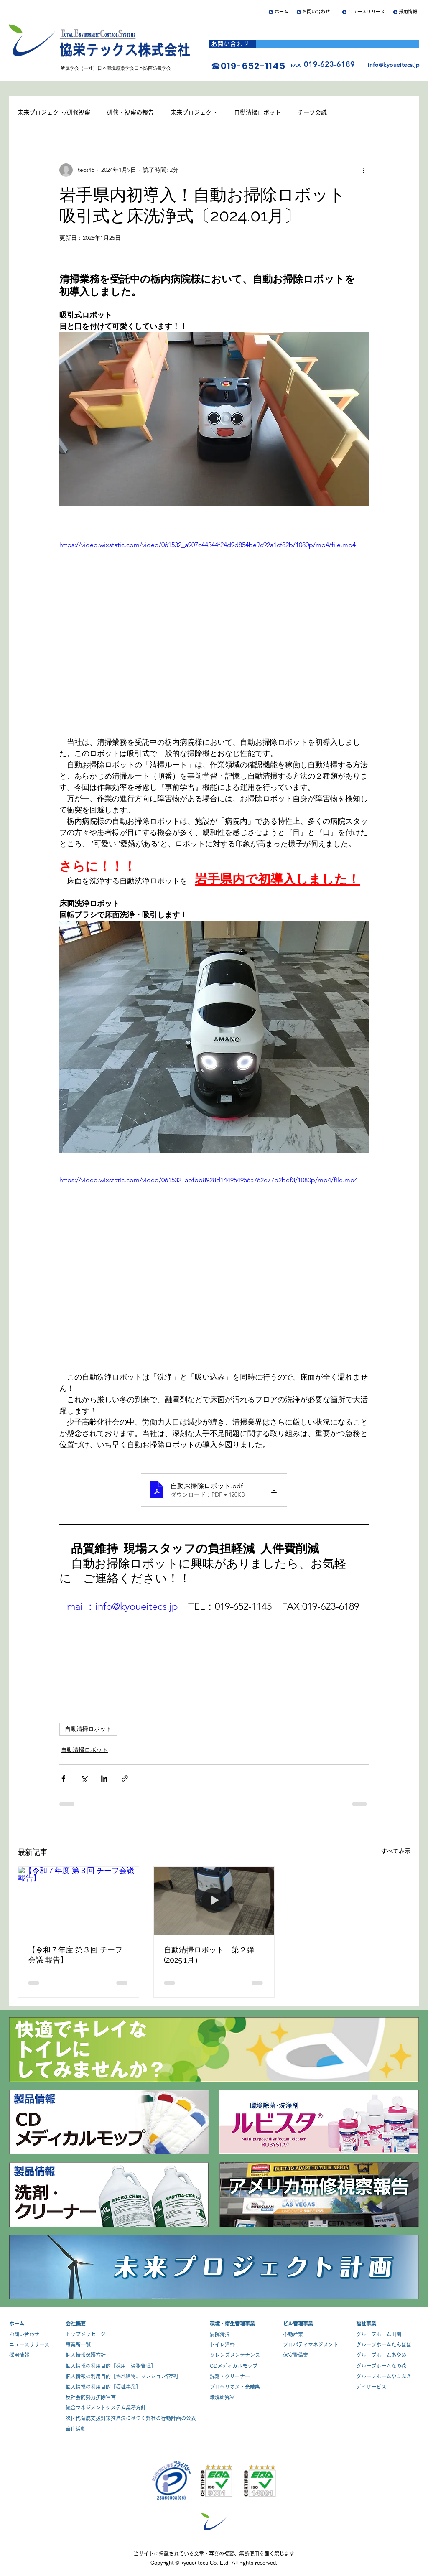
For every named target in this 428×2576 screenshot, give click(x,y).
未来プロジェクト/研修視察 (54, 112)
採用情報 (408, 11)
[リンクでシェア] (125, 1778)
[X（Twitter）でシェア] (84, 1778)
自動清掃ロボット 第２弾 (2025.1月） (209, 1954)
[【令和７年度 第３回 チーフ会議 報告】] (78, 1901)
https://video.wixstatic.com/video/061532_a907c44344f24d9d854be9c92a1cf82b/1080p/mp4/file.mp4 (207, 545)
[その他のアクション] (364, 170)
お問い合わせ (316, 11)
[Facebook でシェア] (63, 1778)
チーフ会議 (312, 112)
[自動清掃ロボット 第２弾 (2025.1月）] (214, 1901)
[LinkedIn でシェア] (104, 1778)
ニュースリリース (366, 11)
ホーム (281, 11)
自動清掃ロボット (257, 112)
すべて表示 (395, 1851)
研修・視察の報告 (130, 112)
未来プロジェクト (194, 112)
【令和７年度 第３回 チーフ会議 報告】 (75, 1954)
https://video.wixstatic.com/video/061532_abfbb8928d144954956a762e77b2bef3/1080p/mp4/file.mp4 (208, 1180)
